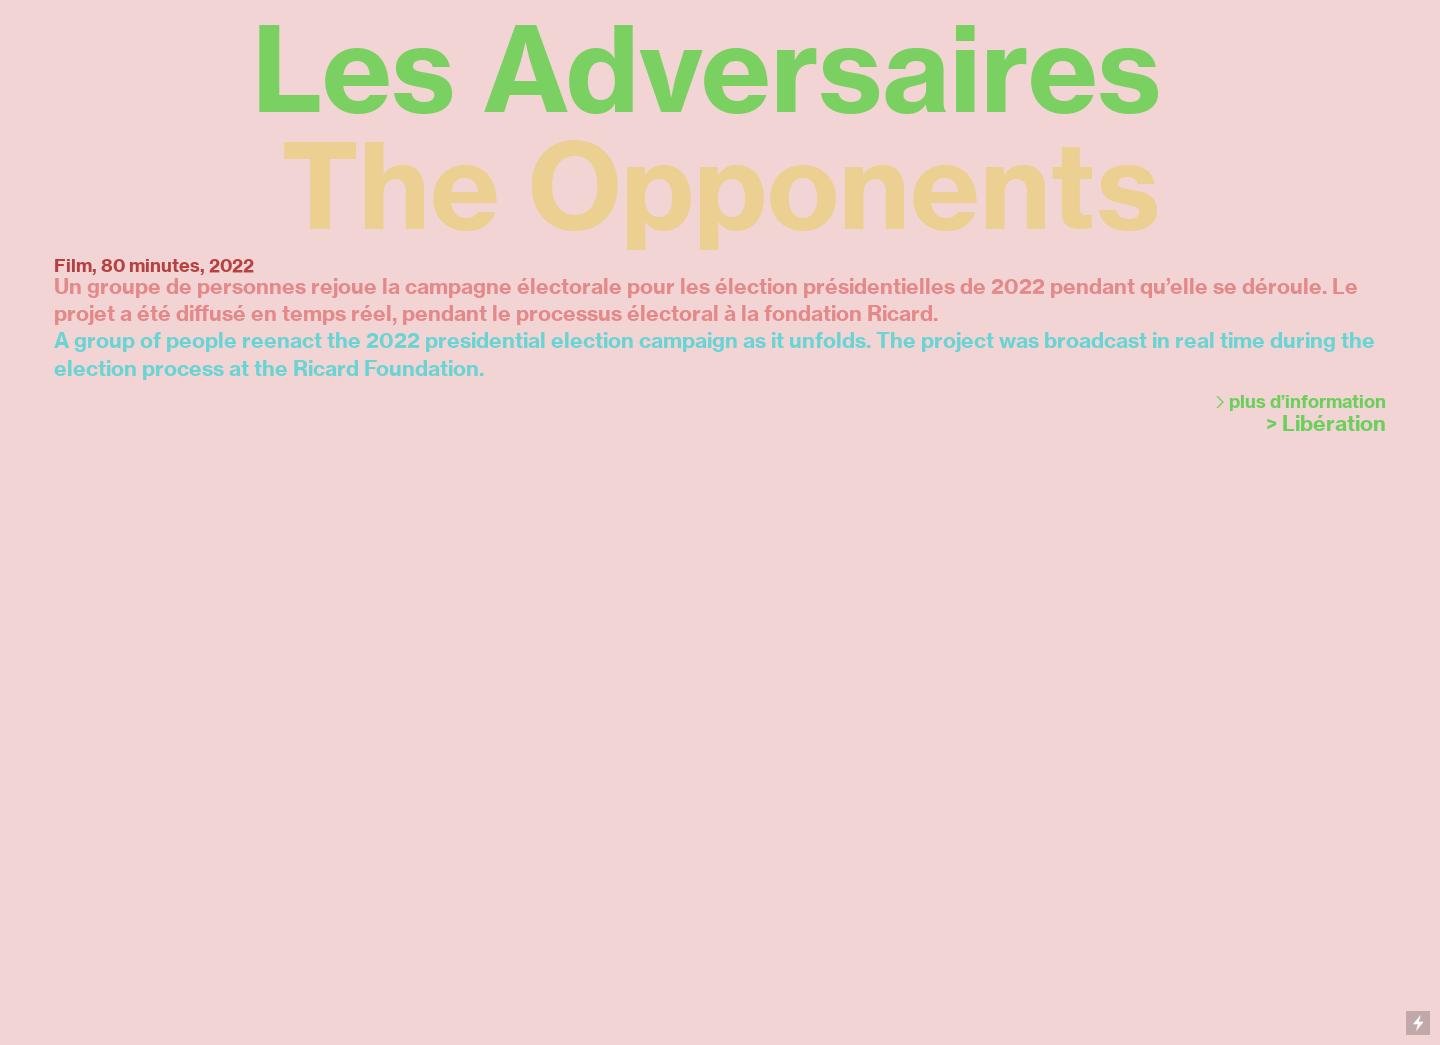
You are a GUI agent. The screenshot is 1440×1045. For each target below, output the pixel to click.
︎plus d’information (1298, 402)
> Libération (1326, 423)
